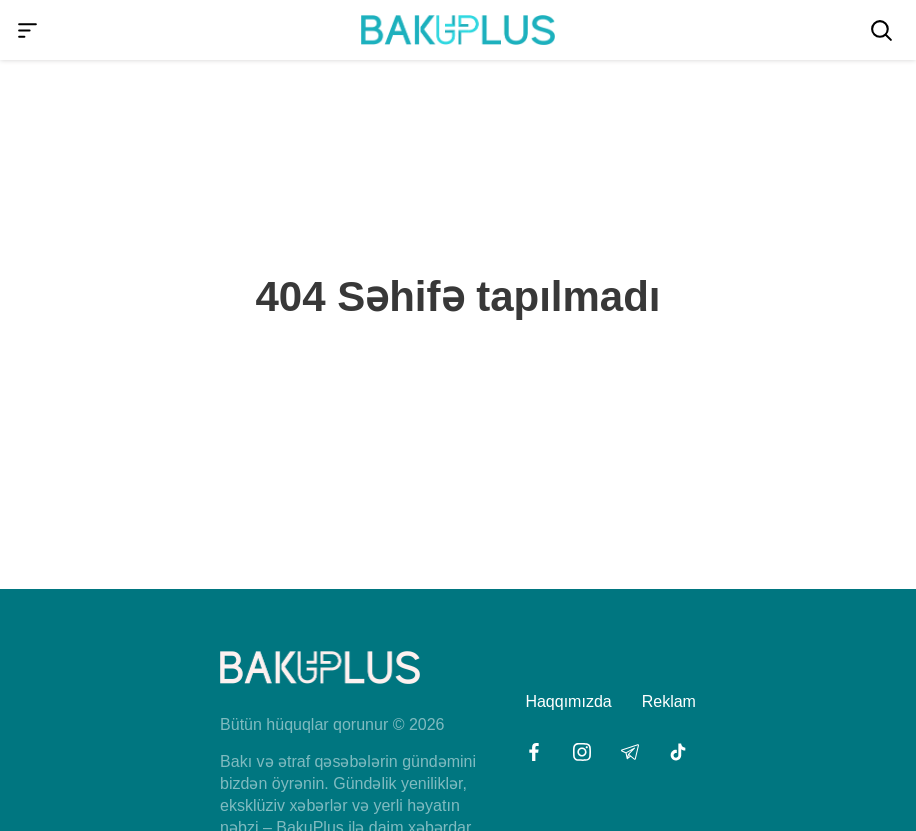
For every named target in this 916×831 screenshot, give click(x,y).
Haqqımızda (568, 701)
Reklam (669, 701)
